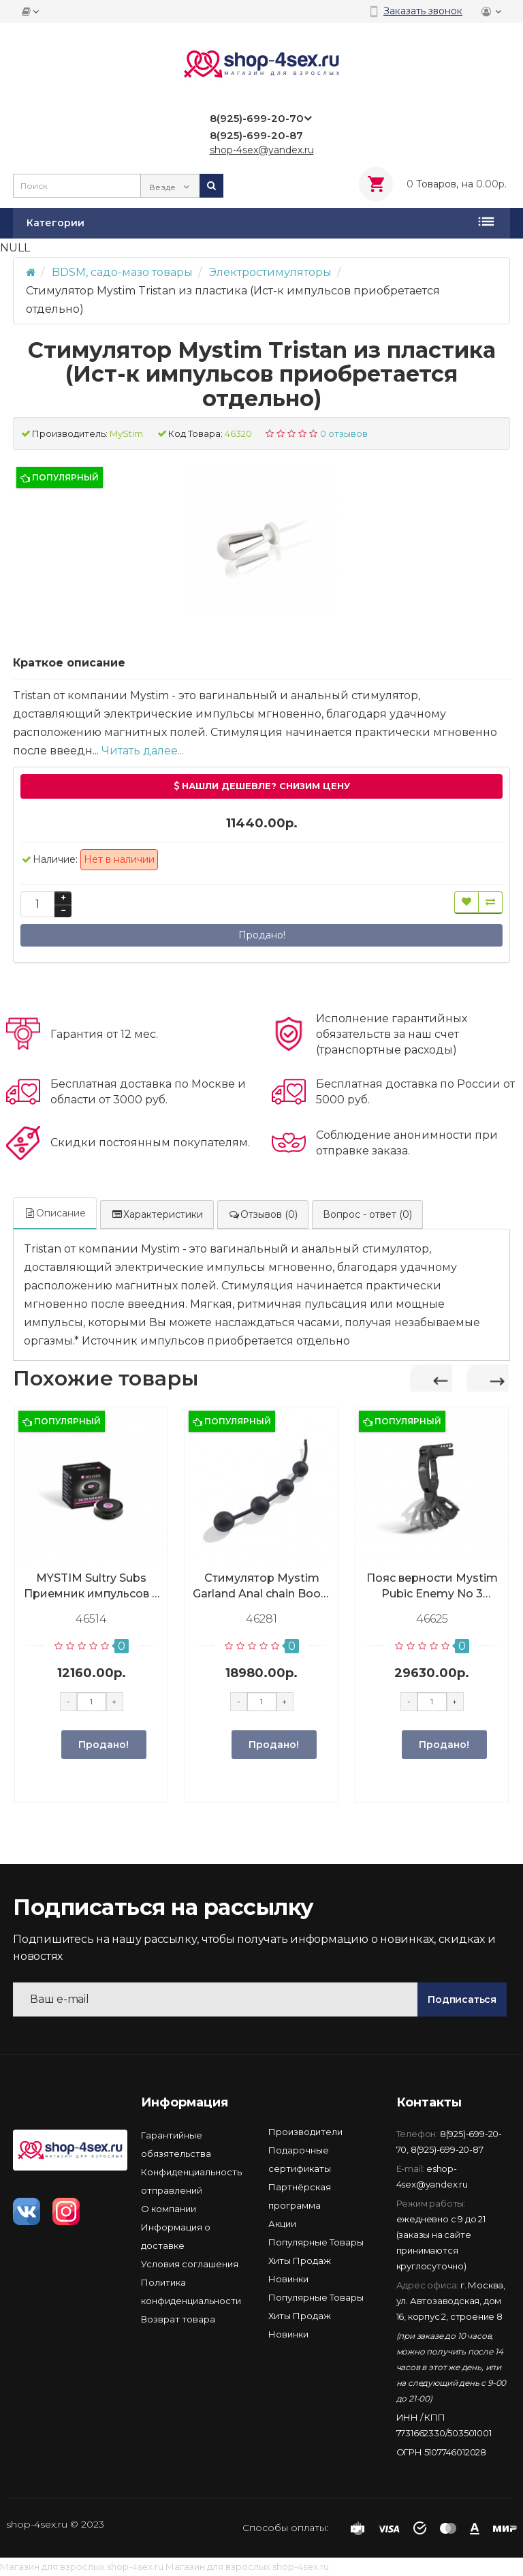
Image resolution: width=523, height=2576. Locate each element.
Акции (282, 2223)
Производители (305, 2131)
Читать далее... (142, 750)
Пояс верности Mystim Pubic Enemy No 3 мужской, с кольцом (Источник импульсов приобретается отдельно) (432, 1586)
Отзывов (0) (263, 1214)
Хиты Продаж (299, 2260)
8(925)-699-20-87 (447, 2149)
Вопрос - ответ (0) (367, 1214)
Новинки (288, 2278)
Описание (55, 1213)
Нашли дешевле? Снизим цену (262, 785)
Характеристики (157, 1214)
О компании (168, 2208)
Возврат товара (178, 2319)
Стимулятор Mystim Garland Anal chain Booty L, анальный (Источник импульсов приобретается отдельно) (262, 1586)
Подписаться (462, 1999)
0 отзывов (344, 433)
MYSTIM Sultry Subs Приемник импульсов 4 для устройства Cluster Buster (91, 1586)
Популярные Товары (316, 2242)
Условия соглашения (189, 2263)
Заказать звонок (422, 11)
